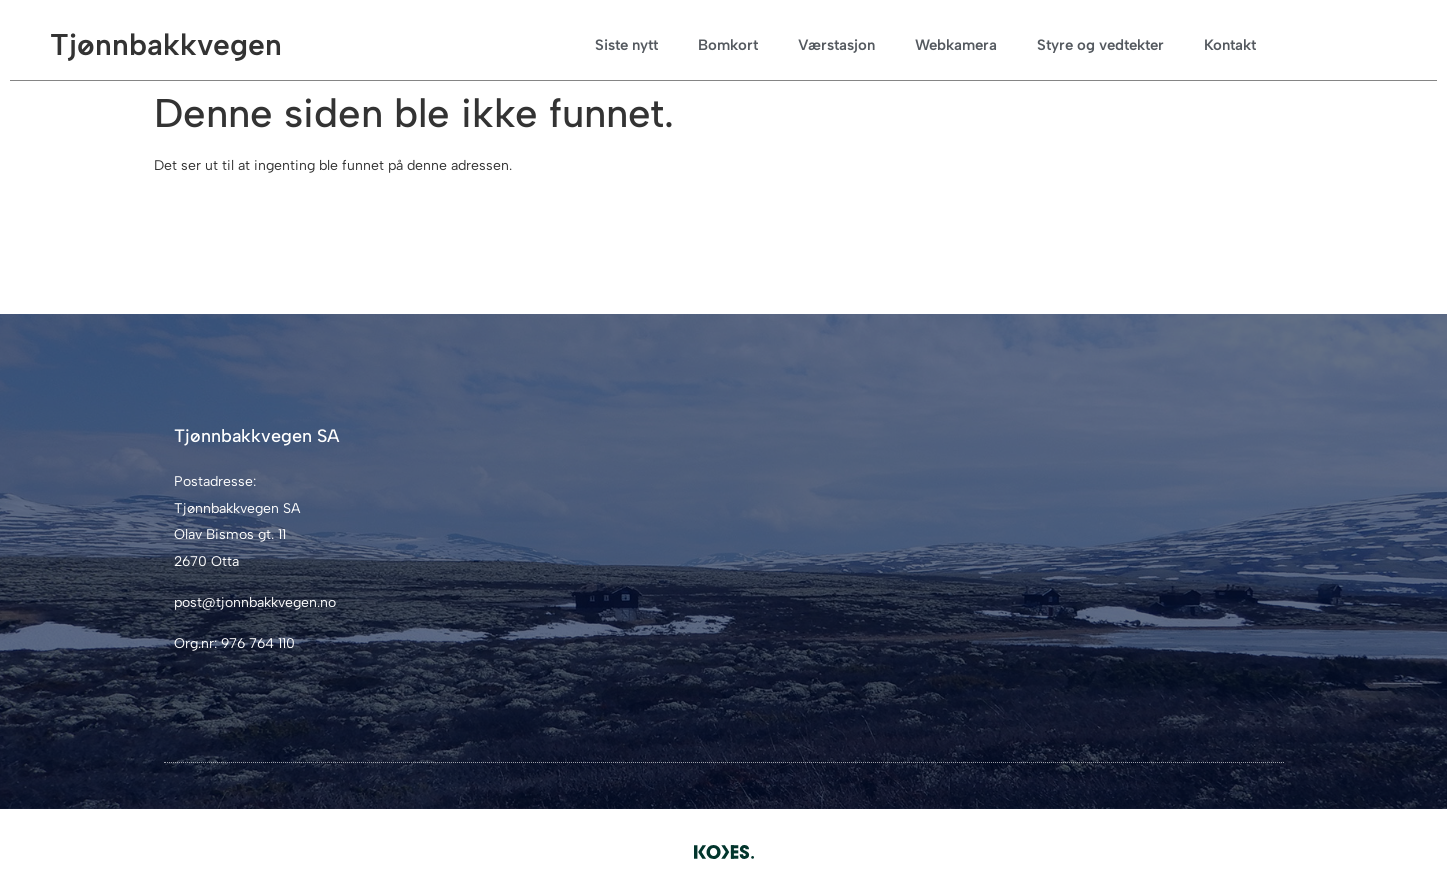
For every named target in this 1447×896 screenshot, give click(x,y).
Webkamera (956, 45)
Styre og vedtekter (1100, 45)
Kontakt (1230, 45)
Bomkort (728, 45)
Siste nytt (626, 45)
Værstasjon (836, 45)
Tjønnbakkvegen (166, 44)
